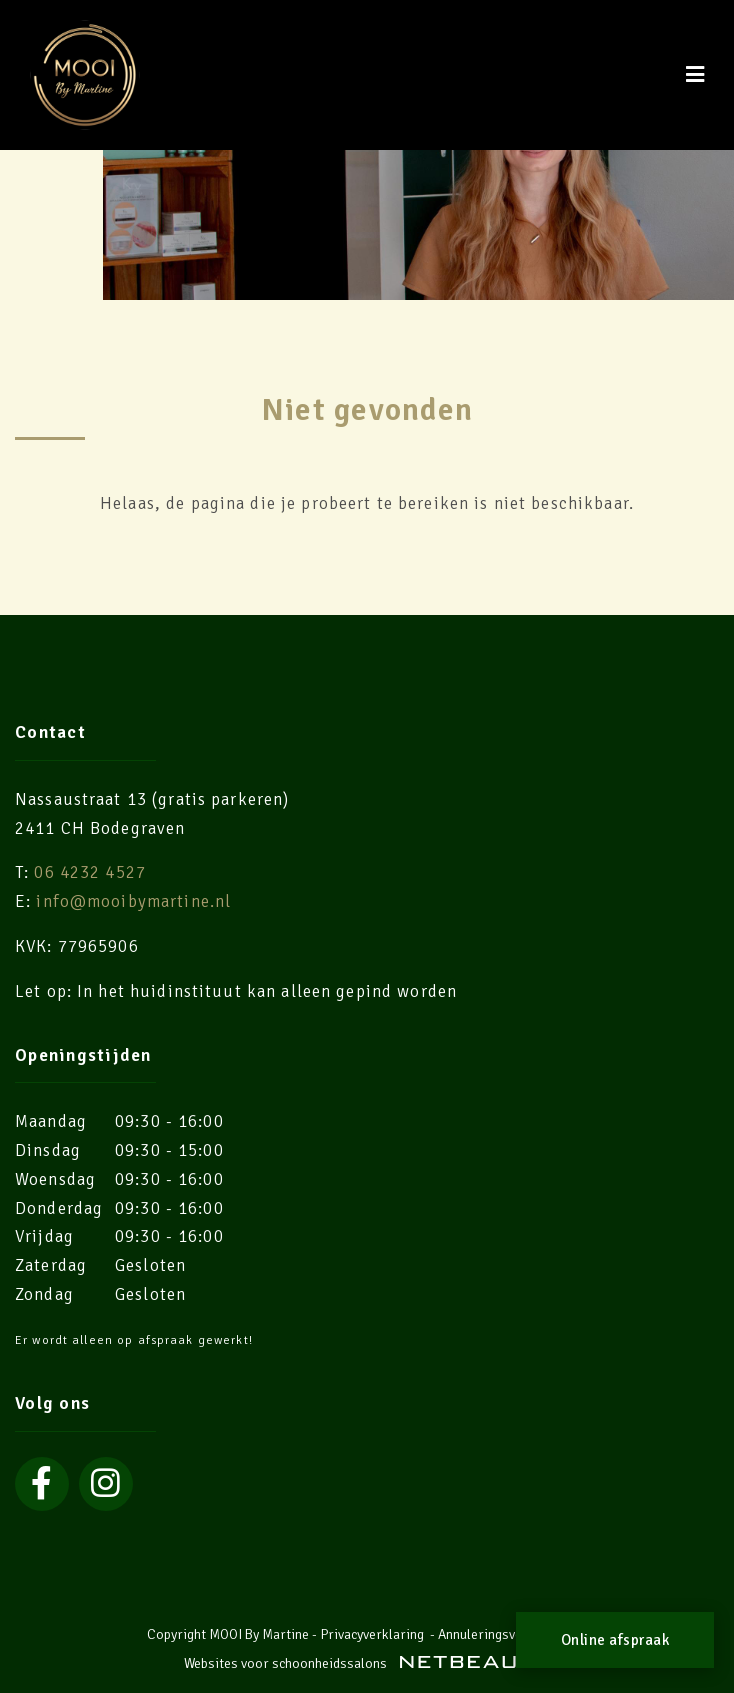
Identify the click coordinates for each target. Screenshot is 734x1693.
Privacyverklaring (372, 1634)
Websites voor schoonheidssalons (367, 1663)
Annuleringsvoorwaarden (513, 1634)
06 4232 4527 (90, 872)
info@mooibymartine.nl (133, 901)
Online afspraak (615, 1640)
